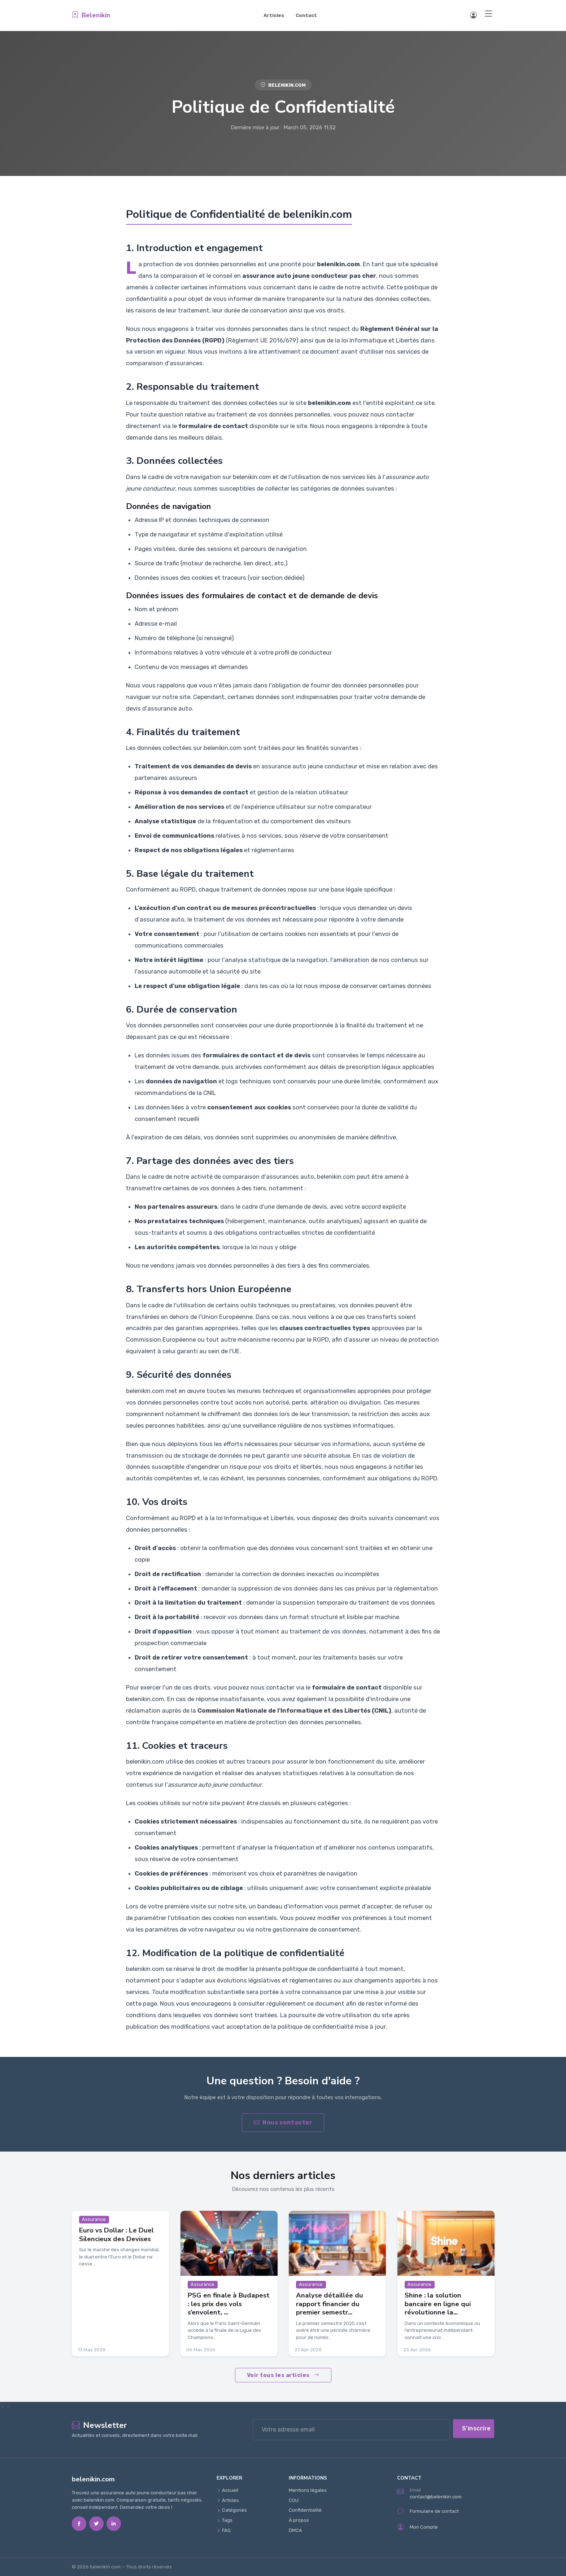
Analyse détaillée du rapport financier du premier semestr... (329, 2304)
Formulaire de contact (428, 2511)
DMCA (295, 2530)
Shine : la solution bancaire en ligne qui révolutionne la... (438, 2304)
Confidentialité (305, 2510)
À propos (299, 2520)
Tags (224, 2520)
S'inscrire (476, 2428)
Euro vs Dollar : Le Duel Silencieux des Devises (116, 2234)
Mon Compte (417, 2527)
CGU (294, 2500)
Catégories (232, 2510)
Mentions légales (308, 2490)
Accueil (227, 2490)
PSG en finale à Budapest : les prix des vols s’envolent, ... (229, 2304)
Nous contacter (283, 2122)
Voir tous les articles (283, 2375)
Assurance (94, 2219)
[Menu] (489, 14)
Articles (274, 15)
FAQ (224, 2530)
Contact (306, 15)
